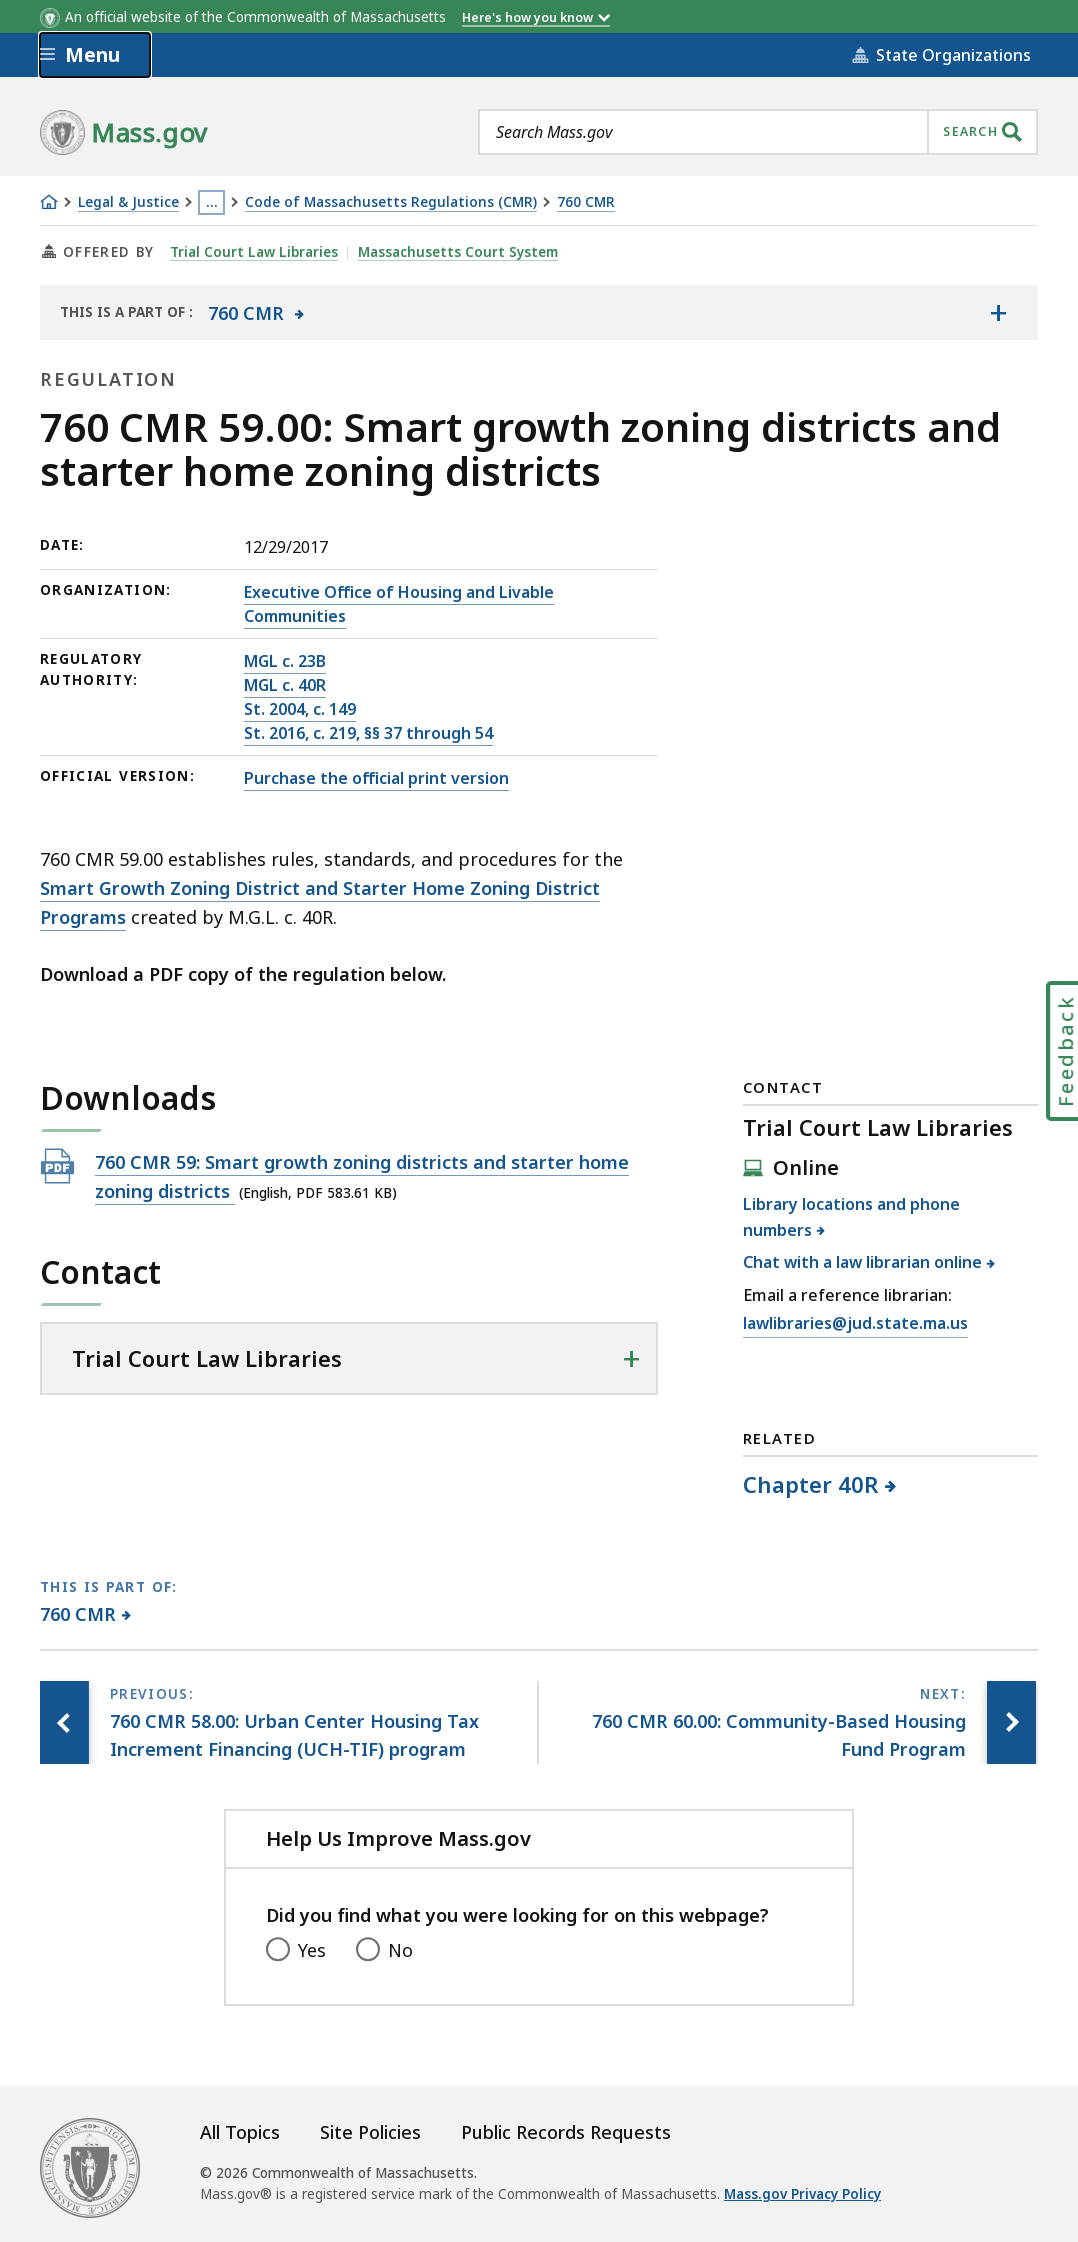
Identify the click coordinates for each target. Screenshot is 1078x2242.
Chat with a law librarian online (863, 1262)
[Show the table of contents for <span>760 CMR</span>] (998, 312)
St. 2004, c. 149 (300, 709)
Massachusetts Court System (458, 252)
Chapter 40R (811, 1484)
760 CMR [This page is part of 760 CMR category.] (78, 1614)
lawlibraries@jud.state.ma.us (855, 1324)
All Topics (240, 2132)
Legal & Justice (128, 202)
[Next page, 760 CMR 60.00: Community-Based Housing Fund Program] (1011, 1723)
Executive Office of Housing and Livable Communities (399, 604)
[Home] (49, 202)
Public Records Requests (566, 2132)
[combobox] (758, 132)
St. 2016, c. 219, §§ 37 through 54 (368, 733)
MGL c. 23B (285, 661)
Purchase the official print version (376, 778)
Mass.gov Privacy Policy (802, 2194)
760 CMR (586, 202)
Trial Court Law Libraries (254, 252)
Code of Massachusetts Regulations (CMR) (391, 202)
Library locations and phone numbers (851, 1217)
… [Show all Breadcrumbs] (212, 202)
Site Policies (370, 2132)
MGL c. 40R (285, 685)
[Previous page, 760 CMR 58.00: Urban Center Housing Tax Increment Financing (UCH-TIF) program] (65, 1723)
